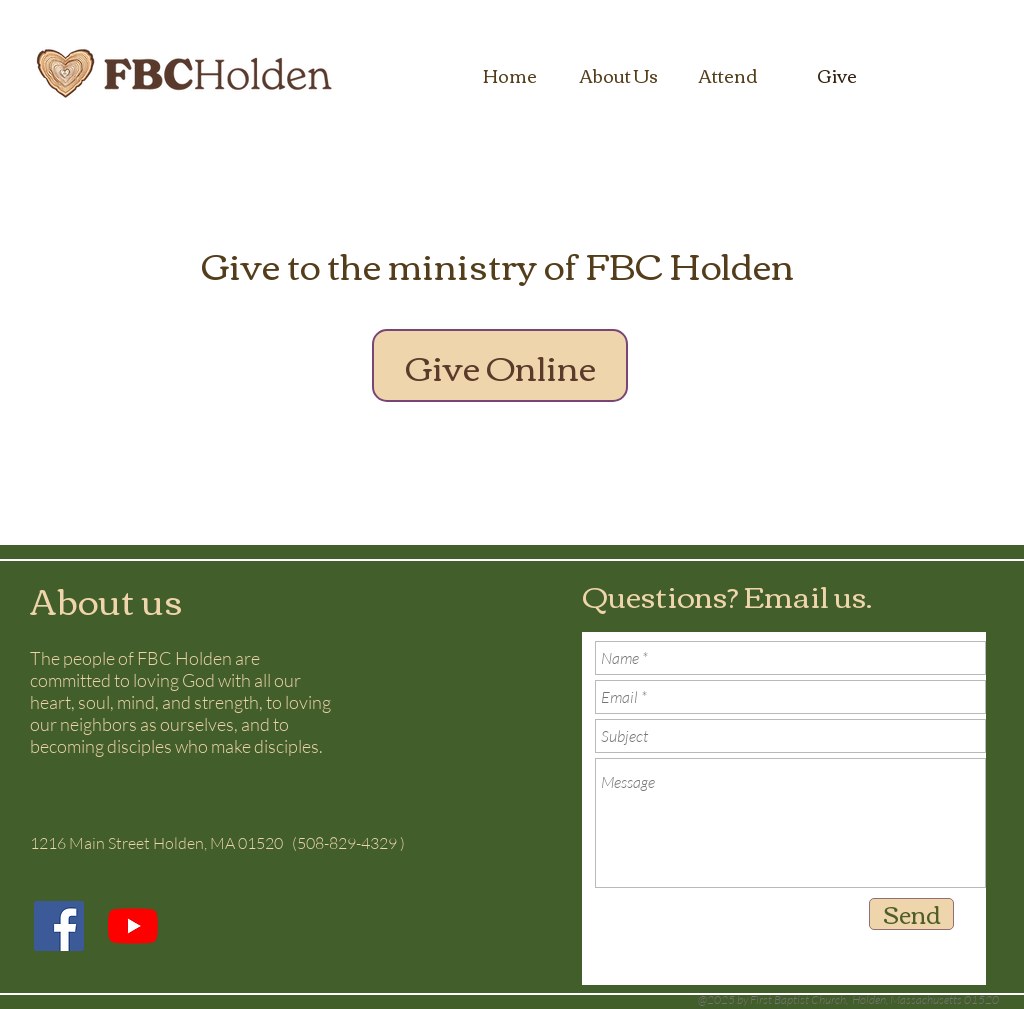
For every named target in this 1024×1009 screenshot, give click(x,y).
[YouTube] (133, 926)
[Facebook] (59, 926)
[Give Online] (500, 365)
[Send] (911, 914)
